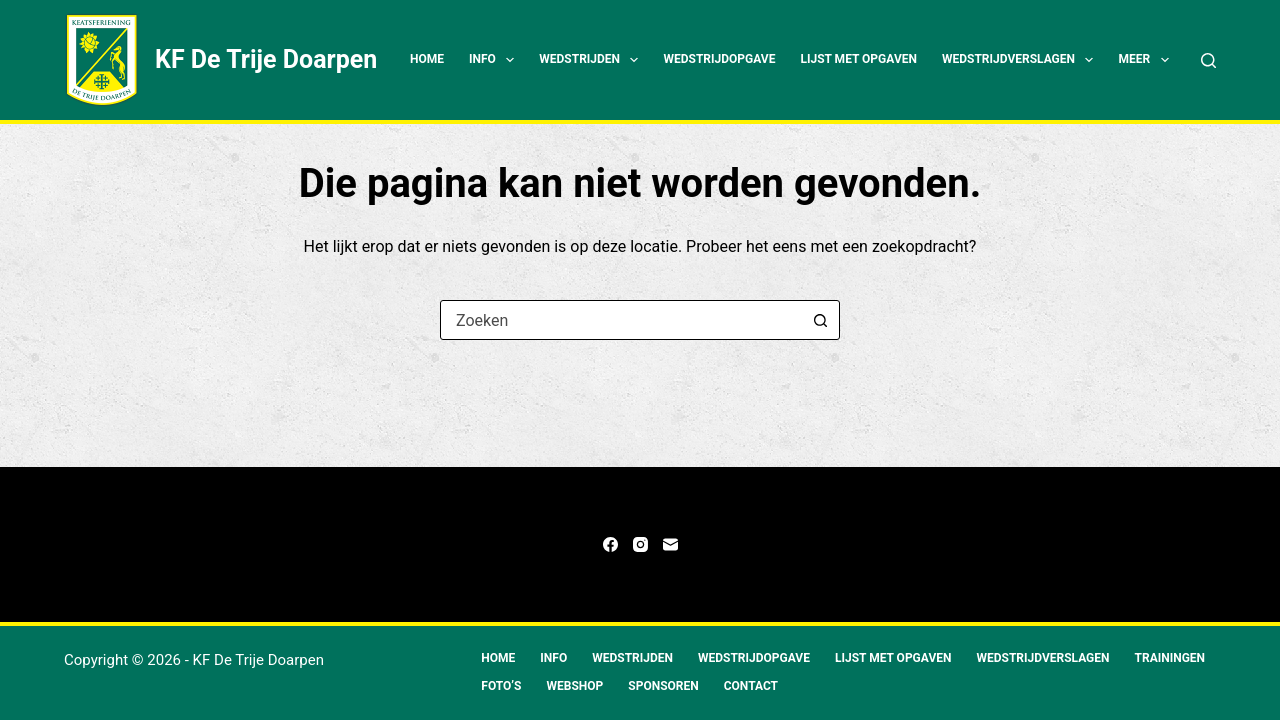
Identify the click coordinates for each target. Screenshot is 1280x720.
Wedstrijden (592, 60)
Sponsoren (663, 686)
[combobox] (621, 320)
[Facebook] (610, 544)
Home (427, 59)
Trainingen (1170, 658)
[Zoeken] (1208, 60)
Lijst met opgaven (858, 59)
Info (495, 60)
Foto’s (501, 686)
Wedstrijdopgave (719, 59)
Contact (751, 686)
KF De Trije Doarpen (266, 59)
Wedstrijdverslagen (1021, 60)
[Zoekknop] (820, 320)
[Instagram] (640, 544)
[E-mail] (670, 544)
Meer (1147, 60)
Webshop (575, 686)
